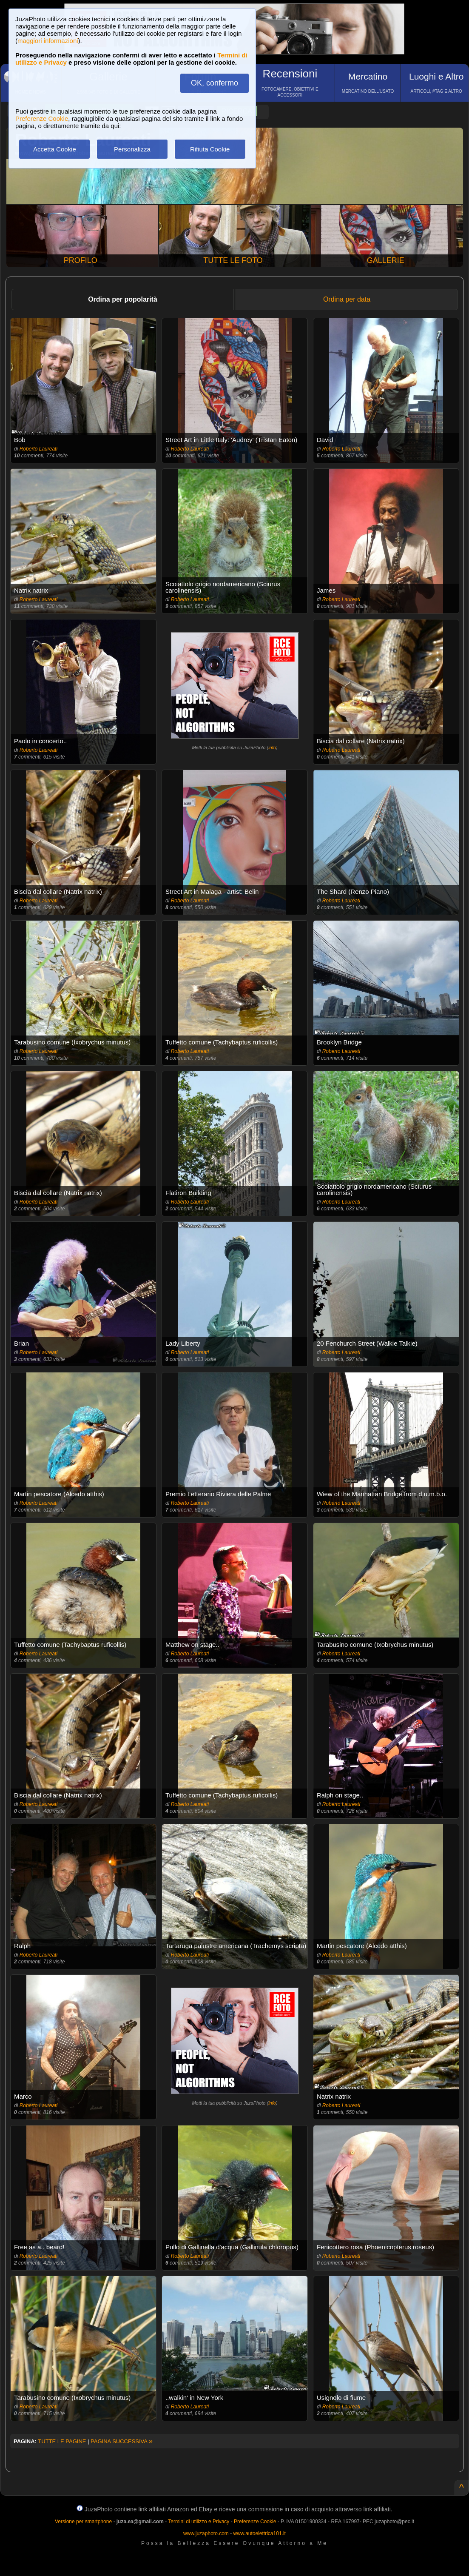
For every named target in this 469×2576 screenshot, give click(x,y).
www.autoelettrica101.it (259, 2533)
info (272, 747)
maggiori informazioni (47, 40)
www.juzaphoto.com (206, 2533)
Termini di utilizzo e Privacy (198, 2522)
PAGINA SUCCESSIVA (122, 2441)
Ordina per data (346, 299)
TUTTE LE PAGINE (62, 2441)
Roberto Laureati (38, 449)
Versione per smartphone (83, 2522)
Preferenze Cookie (41, 118)
